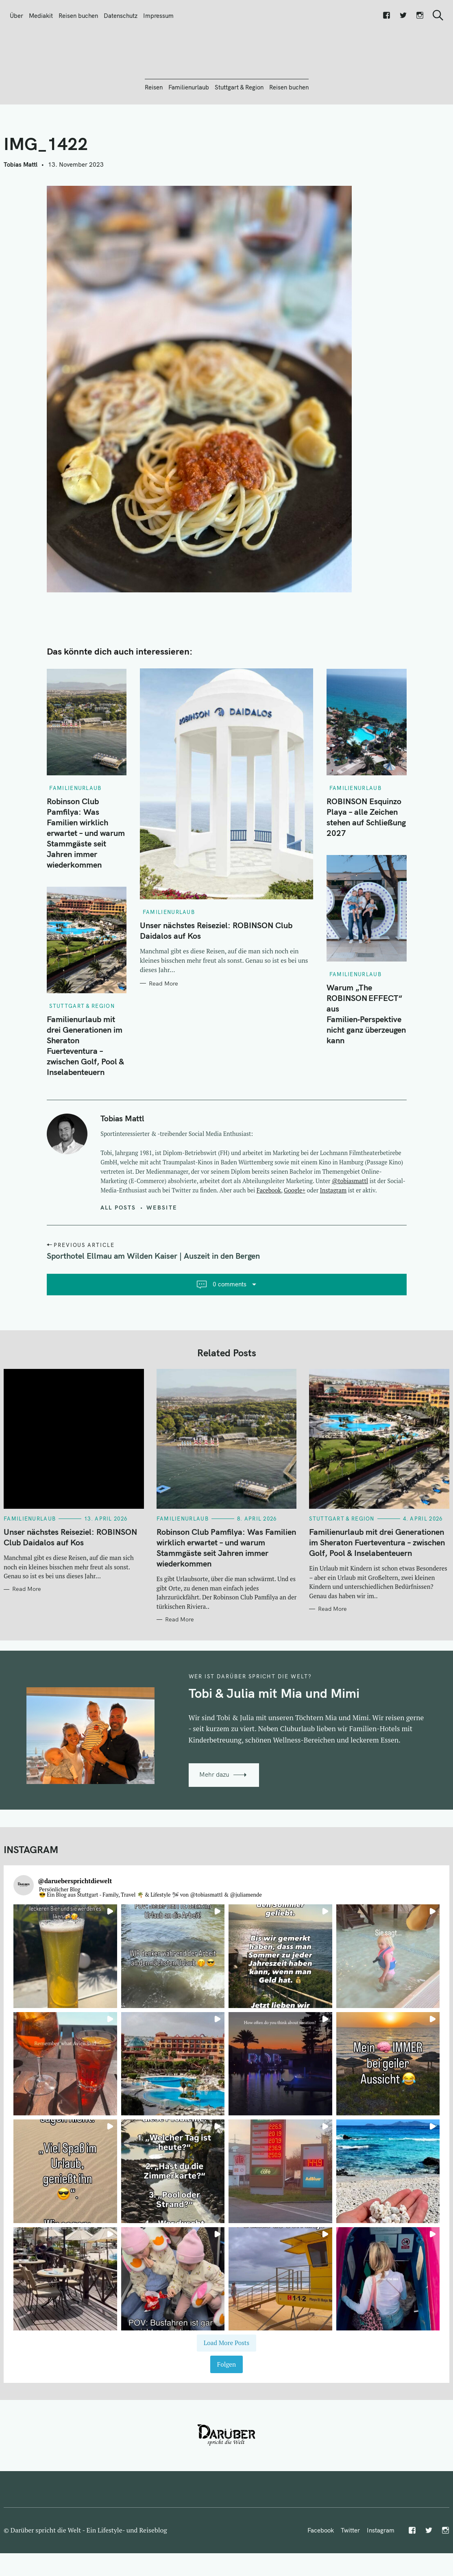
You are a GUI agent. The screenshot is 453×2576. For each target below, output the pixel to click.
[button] (65, 2000)
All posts (118, 1251)
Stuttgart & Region (239, 131)
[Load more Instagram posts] (226, 2386)
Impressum (158, 16)
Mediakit (41, 16)
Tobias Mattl (20, 208)
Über (16, 16)
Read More (163, 1027)
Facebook (269, 1234)
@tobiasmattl (350, 1225)
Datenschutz (120, 16)
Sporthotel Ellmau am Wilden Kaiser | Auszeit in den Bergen (153, 1300)
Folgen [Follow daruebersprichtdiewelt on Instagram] (226, 2408)
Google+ (294, 1234)
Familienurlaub (188, 131)
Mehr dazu (214, 1818)
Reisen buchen (78, 16)
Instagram (333, 1234)
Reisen (154, 131)
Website (161, 1251)
